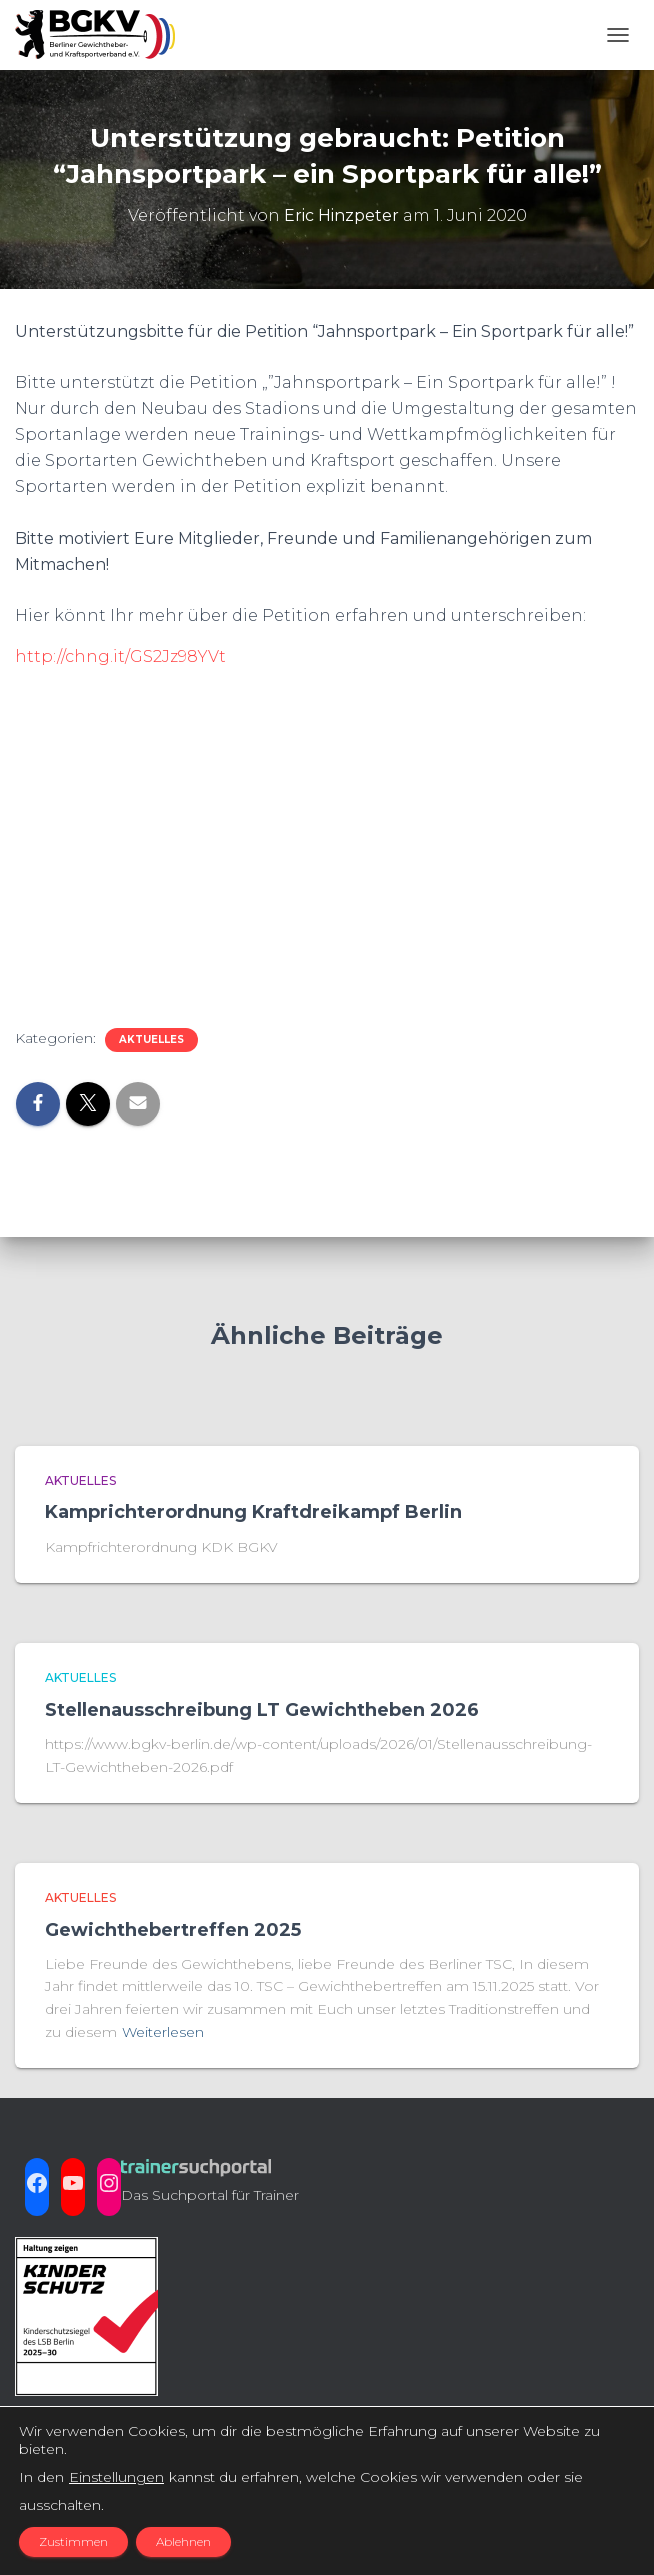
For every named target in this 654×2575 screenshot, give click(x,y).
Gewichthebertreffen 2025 (173, 1930)
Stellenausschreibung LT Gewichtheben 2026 (262, 1710)
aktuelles (151, 1039)
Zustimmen (73, 2541)
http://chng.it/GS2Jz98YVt (120, 656)
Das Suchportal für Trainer (210, 2195)
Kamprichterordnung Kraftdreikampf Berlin (253, 1512)
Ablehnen (183, 2541)
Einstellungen (116, 2477)
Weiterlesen (163, 2032)
